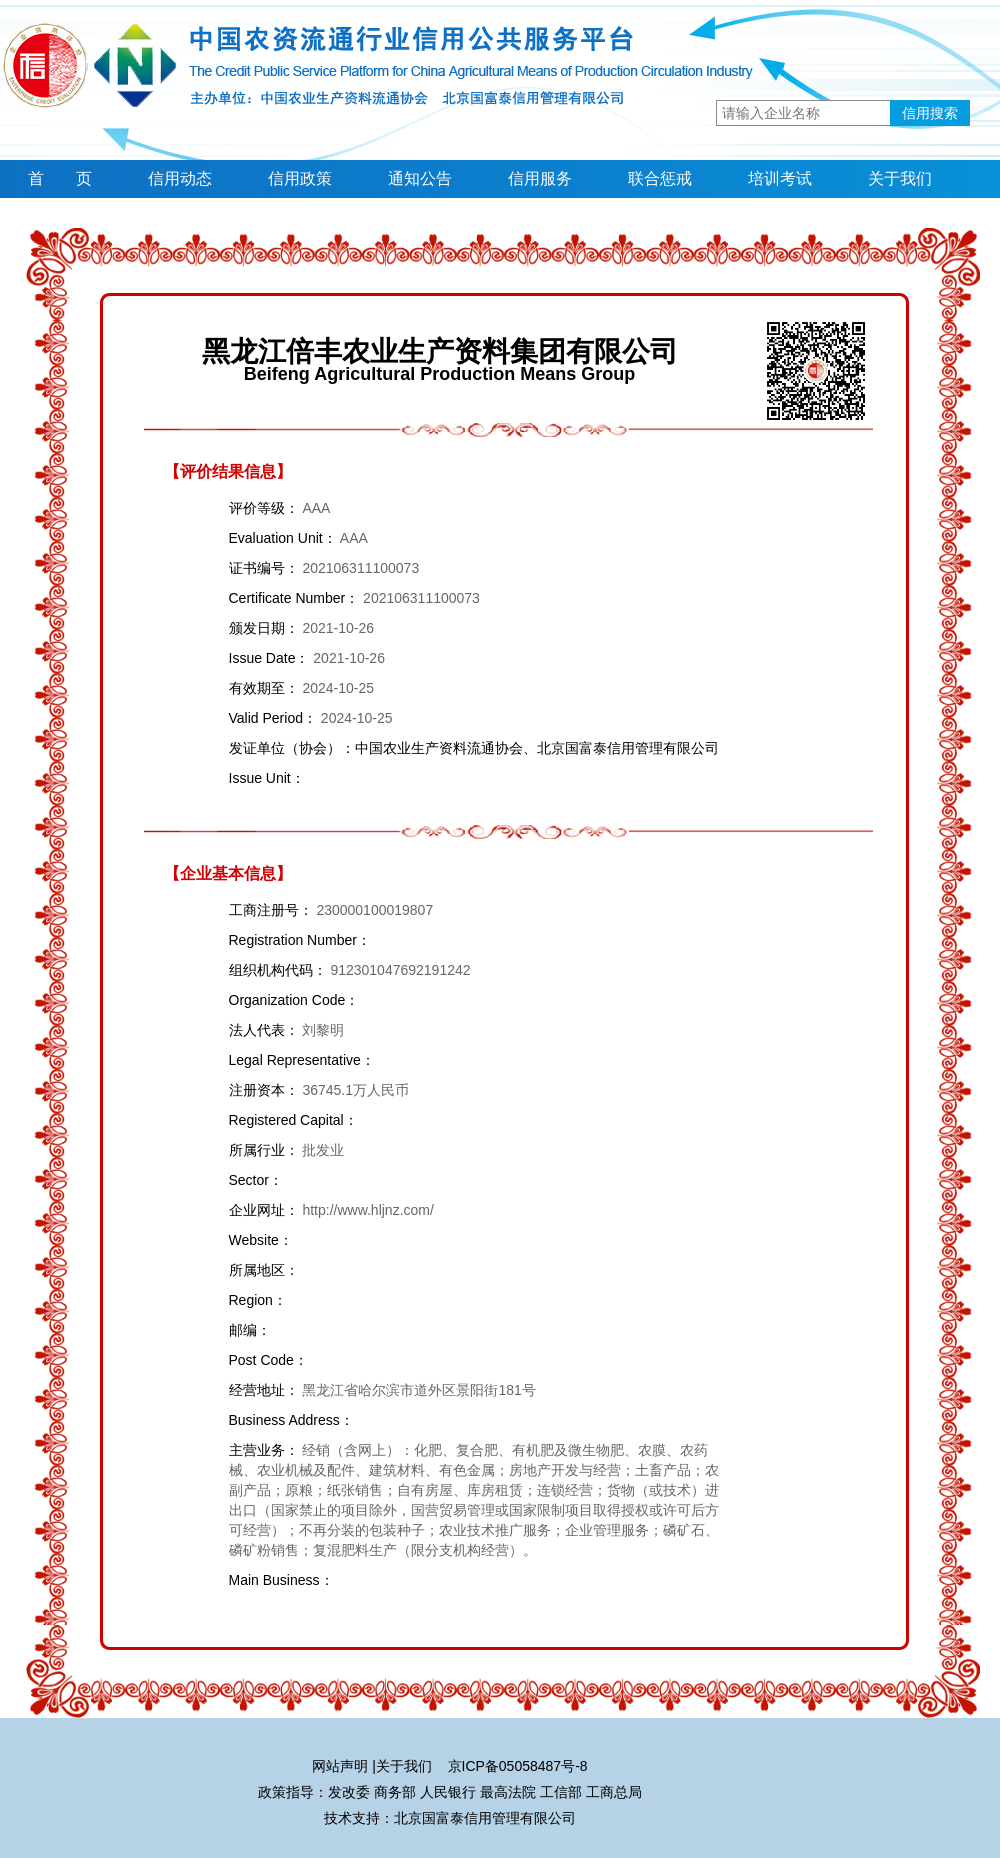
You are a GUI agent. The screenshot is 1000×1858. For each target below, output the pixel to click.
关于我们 (900, 178)
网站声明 (340, 1766)
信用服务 (540, 178)
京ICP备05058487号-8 (518, 1766)
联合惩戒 (660, 178)
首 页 (60, 178)
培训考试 (780, 178)
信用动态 (180, 178)
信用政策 (300, 178)
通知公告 (420, 178)
